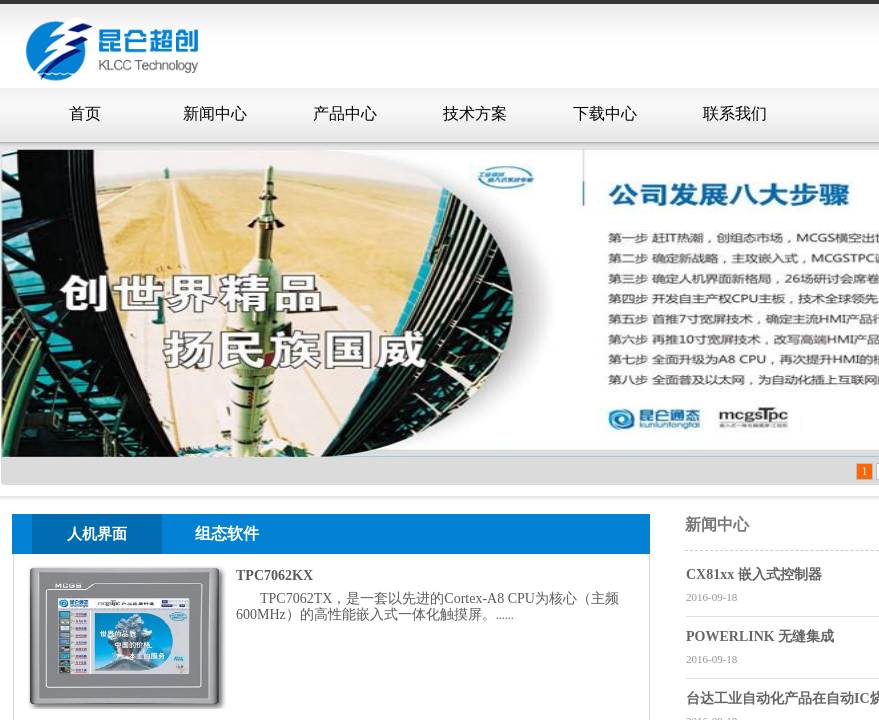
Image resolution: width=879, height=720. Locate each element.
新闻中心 (215, 113)
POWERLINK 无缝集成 (760, 636)
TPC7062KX (274, 575)
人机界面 (97, 534)
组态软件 (227, 533)
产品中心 (345, 113)
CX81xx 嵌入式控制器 (754, 574)
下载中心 (605, 113)
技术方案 (475, 113)
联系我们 (735, 113)
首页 (85, 113)
